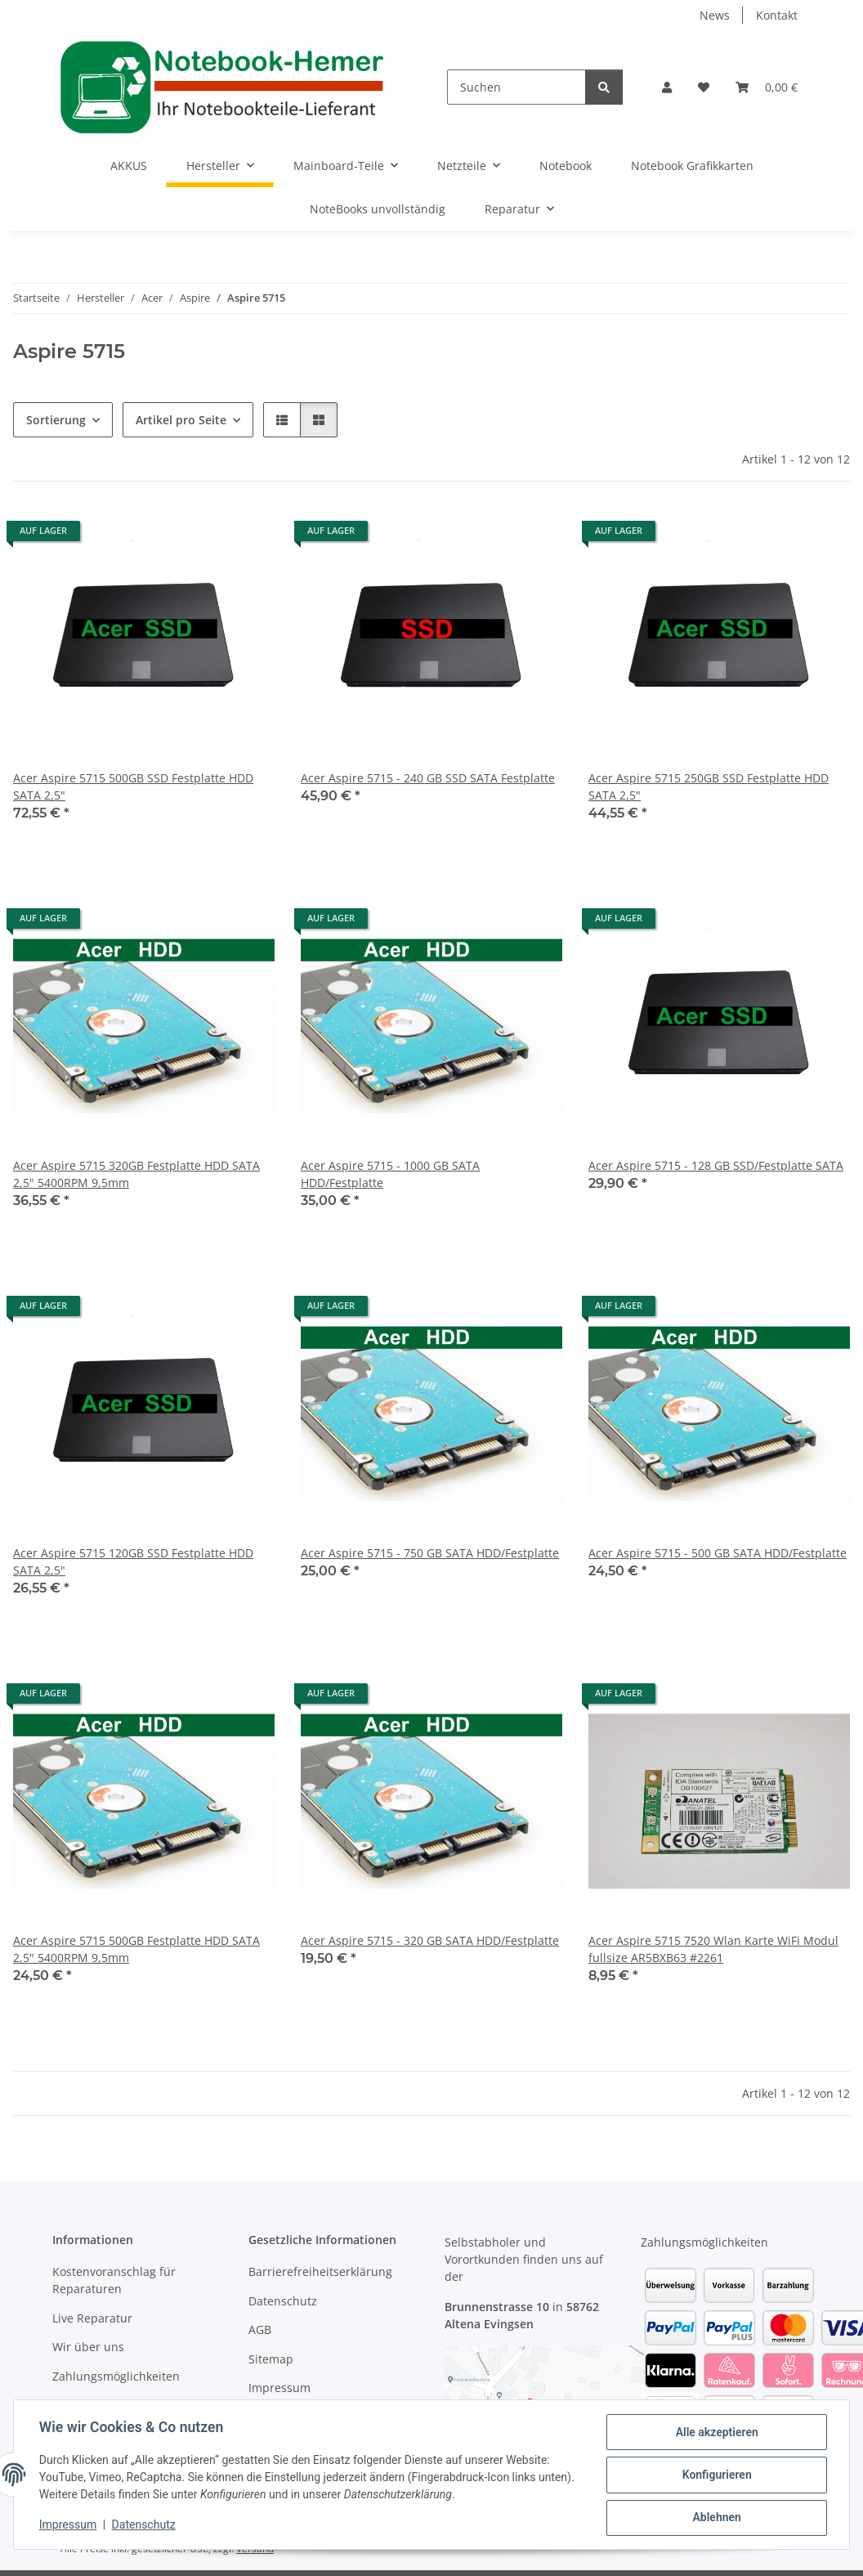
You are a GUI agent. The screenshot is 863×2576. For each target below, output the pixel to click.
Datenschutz (145, 2525)
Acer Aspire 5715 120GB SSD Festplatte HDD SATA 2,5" (133, 1561)
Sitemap (270, 2359)
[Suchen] (516, 87)
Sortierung (56, 420)
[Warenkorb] (766, 87)
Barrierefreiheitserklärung (320, 2271)
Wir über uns (88, 2346)
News (715, 15)
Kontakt (777, 15)
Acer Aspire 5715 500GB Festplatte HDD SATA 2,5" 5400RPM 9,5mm (136, 1949)
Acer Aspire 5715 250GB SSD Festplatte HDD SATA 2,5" (708, 786)
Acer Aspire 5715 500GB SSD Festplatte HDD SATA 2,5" (133, 786)
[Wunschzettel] (703, 87)
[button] (667, 87)
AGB (259, 2329)
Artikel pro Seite (181, 420)
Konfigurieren (715, 2475)
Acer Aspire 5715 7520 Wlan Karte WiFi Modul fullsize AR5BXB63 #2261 (713, 1949)
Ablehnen (715, 2517)
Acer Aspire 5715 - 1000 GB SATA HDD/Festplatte (390, 1174)
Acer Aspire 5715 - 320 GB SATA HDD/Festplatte (430, 1940)
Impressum (68, 2525)
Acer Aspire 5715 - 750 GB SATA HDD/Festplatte (430, 1553)
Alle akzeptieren (715, 2432)
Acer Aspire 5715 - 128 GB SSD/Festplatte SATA (715, 1165)
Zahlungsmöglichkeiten (116, 2376)
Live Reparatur (92, 2318)
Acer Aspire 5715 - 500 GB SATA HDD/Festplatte (717, 1553)
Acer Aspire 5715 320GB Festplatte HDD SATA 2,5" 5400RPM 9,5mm (136, 1174)
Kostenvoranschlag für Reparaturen (114, 2280)
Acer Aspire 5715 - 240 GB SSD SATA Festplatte (428, 778)
